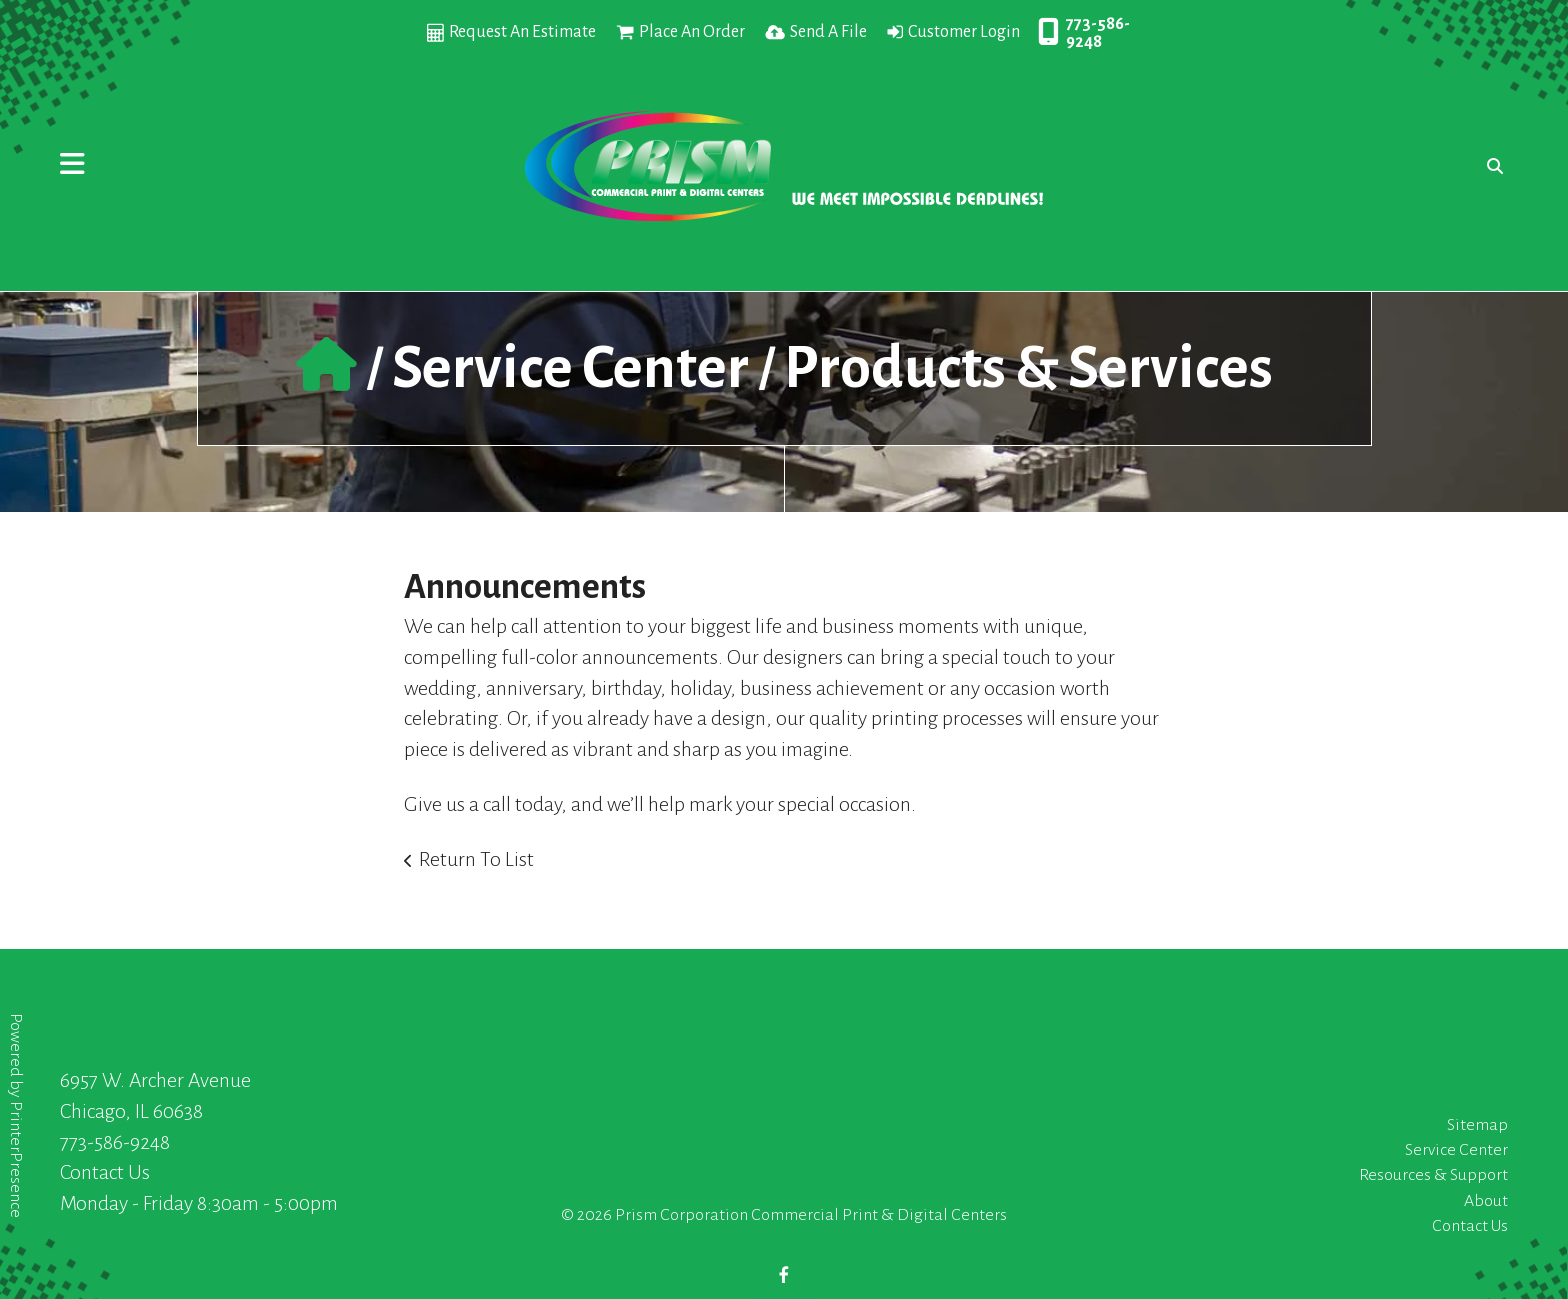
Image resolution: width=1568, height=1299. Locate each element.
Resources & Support (1433, 1175)
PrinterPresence (16, 1159)
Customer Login (964, 32)
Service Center (570, 368)
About (1486, 1201)
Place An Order (692, 32)
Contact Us (105, 1172)
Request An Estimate (522, 32)
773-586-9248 (1098, 33)
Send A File (828, 32)
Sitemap (1477, 1125)
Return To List (476, 859)
